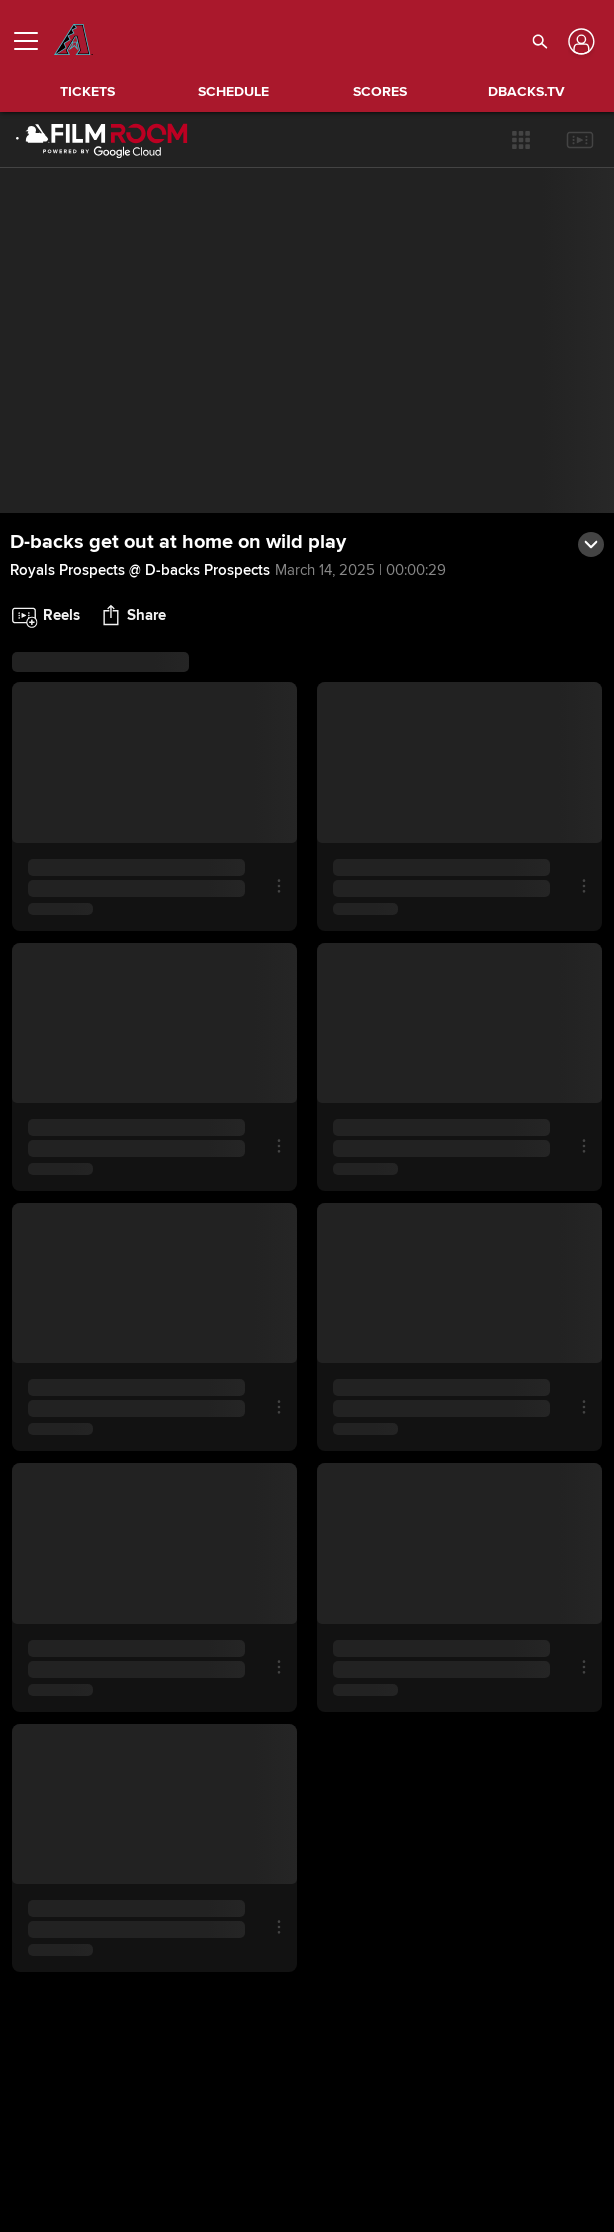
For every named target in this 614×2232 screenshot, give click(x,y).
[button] (521, 140)
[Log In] (579, 41)
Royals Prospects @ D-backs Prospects (140, 570)
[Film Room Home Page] (102, 140)
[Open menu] (34, 41)
